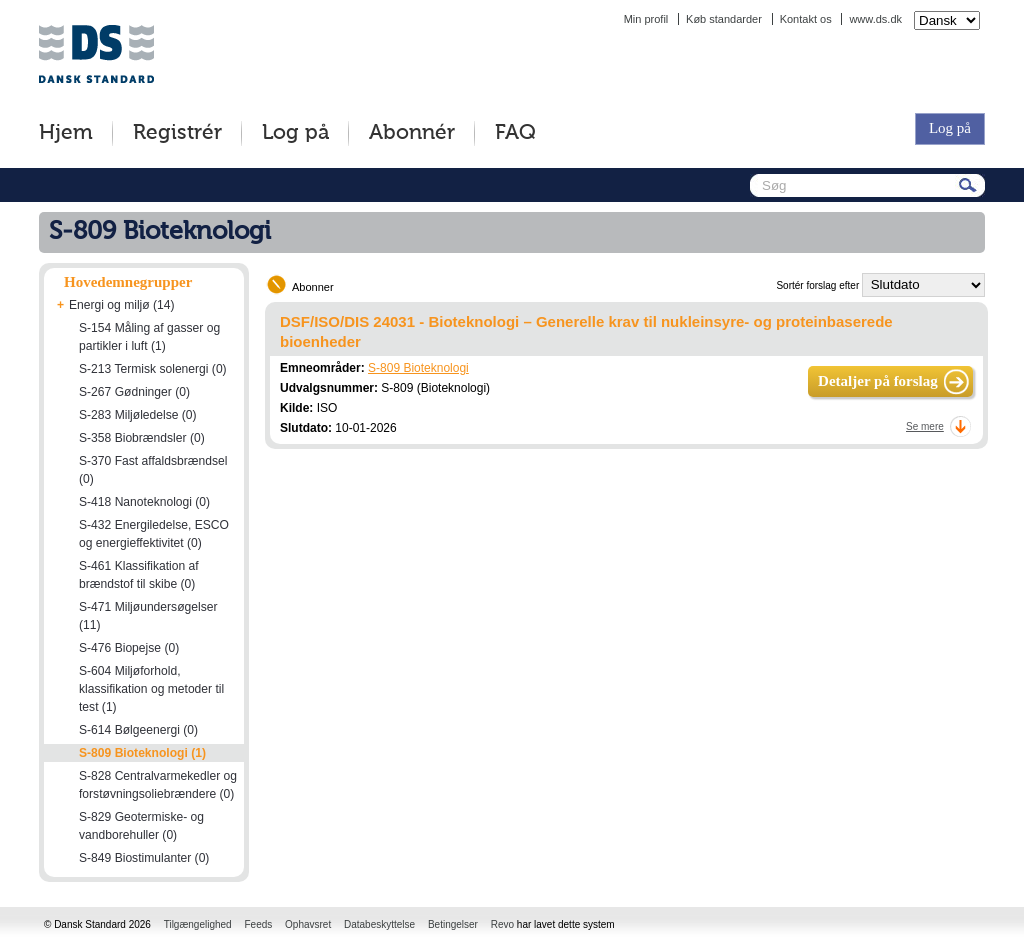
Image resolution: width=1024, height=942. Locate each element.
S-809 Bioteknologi (418, 368)
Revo (502, 924)
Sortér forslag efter (817, 285)
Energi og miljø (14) (122, 305)
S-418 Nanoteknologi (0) (144, 502)
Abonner (313, 287)
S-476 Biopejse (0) (129, 648)
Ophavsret (308, 924)
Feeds (258, 924)
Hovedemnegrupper (128, 282)
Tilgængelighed (198, 924)
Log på (295, 133)
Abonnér (412, 133)
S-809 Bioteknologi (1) (142, 753)
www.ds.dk (875, 19)
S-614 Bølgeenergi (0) (138, 730)
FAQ (515, 133)
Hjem (66, 133)
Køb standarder (724, 19)
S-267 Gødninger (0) (134, 392)
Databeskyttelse (379, 924)
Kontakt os (806, 19)
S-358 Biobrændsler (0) (142, 438)
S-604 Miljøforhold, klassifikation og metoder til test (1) (151, 689)
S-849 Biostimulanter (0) (144, 858)
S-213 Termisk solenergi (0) (153, 369)
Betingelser (453, 924)
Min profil (646, 19)
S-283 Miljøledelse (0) (138, 415)
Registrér (177, 133)
